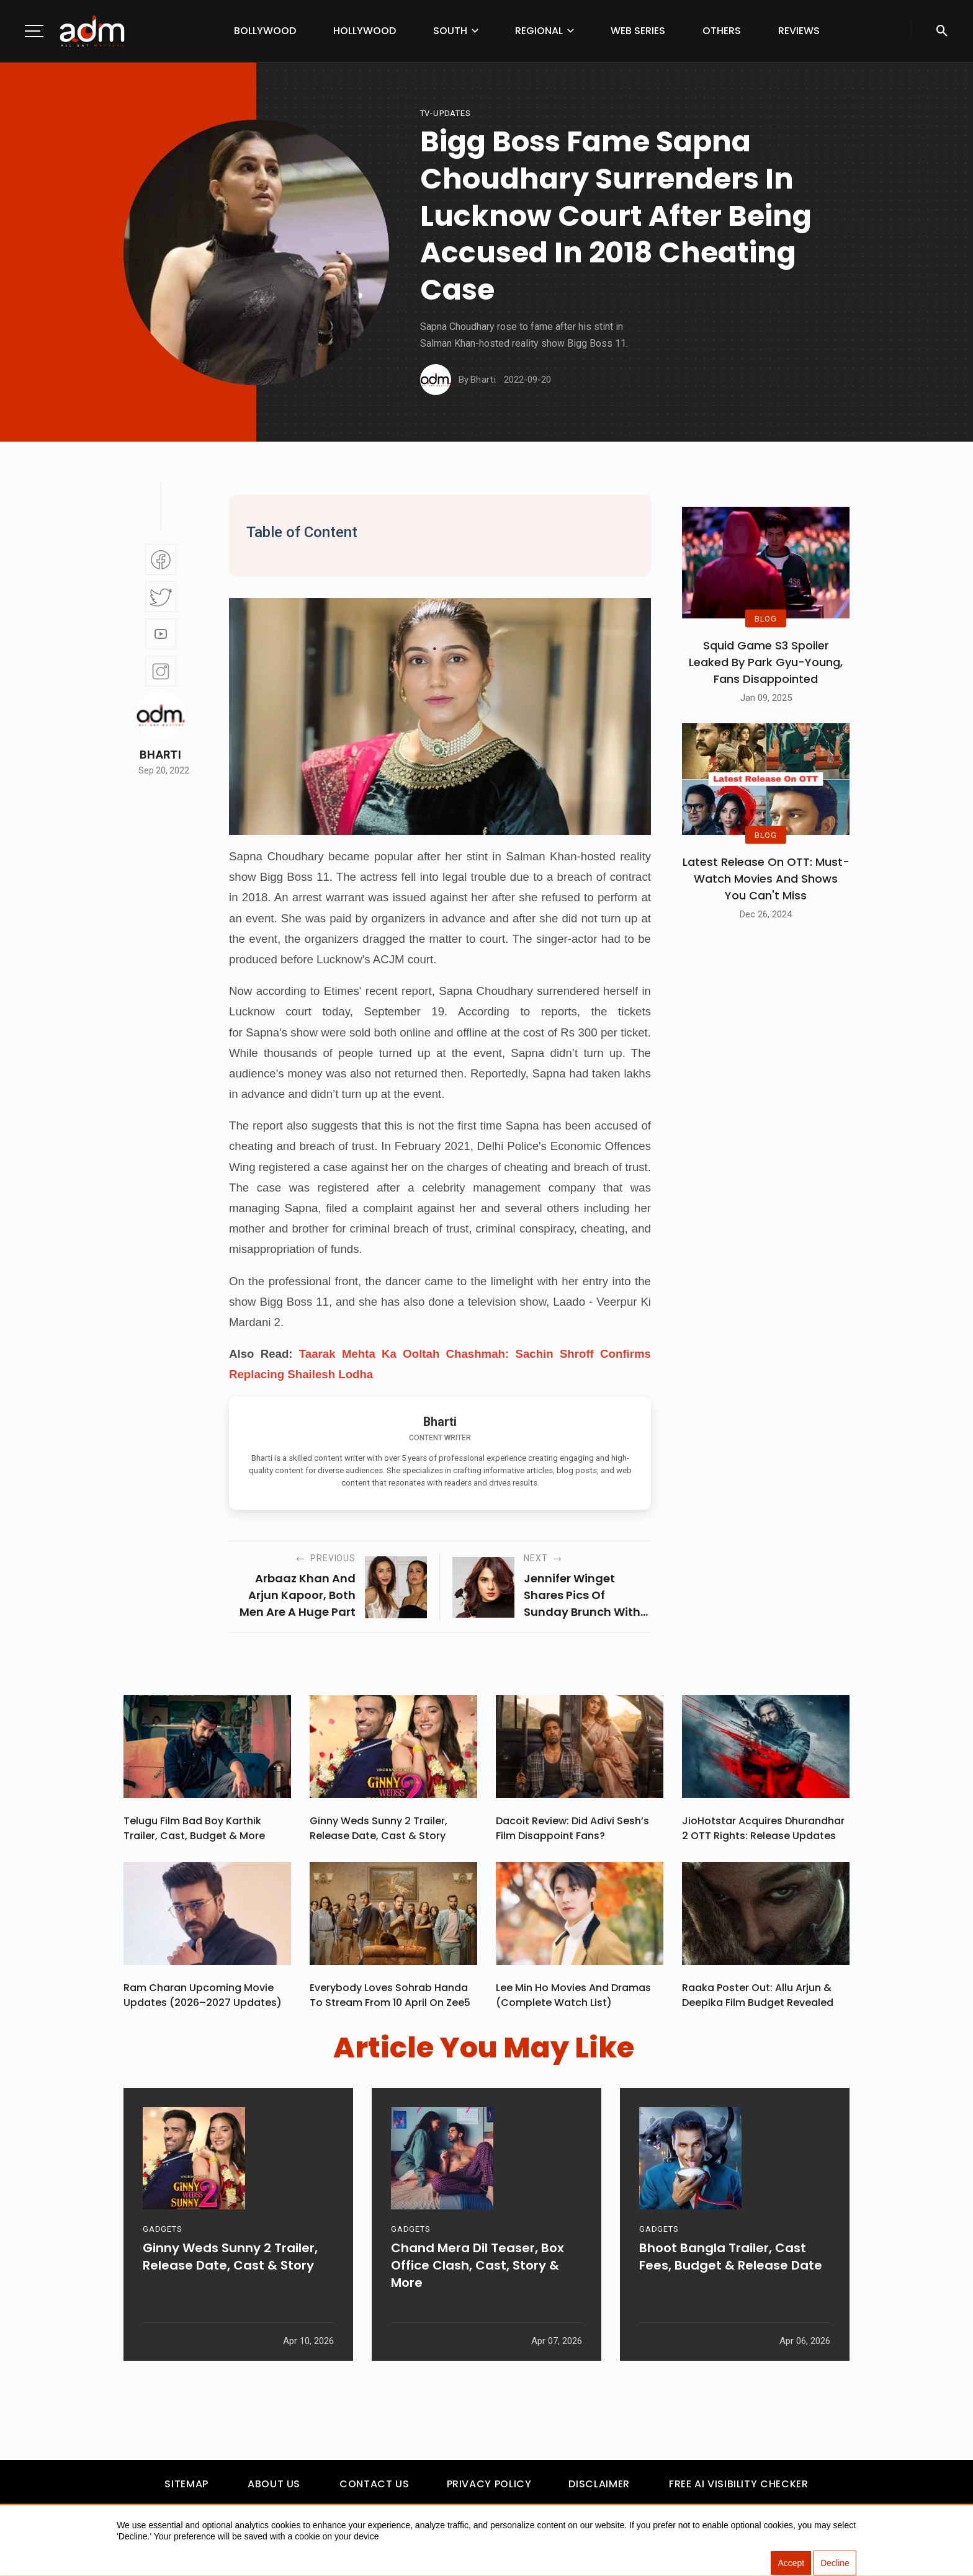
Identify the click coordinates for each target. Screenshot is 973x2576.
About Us (274, 2484)
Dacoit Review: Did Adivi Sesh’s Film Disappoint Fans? (572, 1828)
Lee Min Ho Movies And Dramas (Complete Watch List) (573, 1995)
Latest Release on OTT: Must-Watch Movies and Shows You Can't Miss (766, 878)
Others (721, 31)
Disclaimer (598, 2484)
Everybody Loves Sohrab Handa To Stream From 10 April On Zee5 (390, 1995)
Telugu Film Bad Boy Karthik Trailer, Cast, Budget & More (194, 1828)
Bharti (160, 754)
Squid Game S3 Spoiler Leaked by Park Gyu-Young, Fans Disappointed (766, 662)
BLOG (766, 618)
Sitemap (186, 2484)
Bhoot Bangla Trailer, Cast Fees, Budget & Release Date (730, 2260)
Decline (835, 2564)
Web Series (638, 31)
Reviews (799, 31)
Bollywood (265, 31)
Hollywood (364, 31)
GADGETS (162, 2233)
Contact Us (374, 2484)
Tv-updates (445, 113)
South (450, 31)
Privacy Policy (489, 2484)
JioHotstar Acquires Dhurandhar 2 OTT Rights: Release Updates (763, 1828)
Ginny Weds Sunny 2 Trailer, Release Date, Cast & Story (378, 1828)
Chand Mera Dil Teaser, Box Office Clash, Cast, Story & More (477, 2269)
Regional (539, 31)
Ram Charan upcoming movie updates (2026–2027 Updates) (202, 1995)
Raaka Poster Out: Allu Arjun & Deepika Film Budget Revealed (757, 1995)
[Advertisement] (46, 255)
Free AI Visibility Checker (739, 2484)
